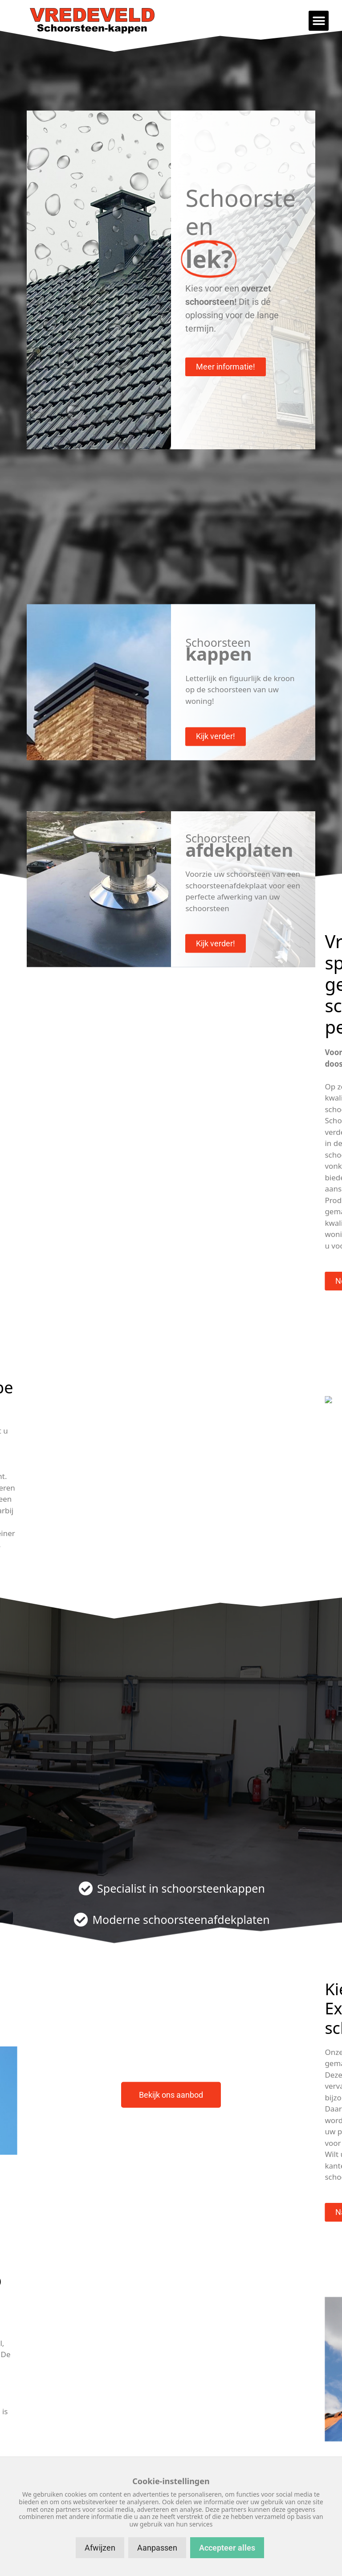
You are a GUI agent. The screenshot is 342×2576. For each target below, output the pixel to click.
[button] (319, 21)
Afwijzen (100, 2547)
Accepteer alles (227, 2547)
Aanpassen (157, 2547)
